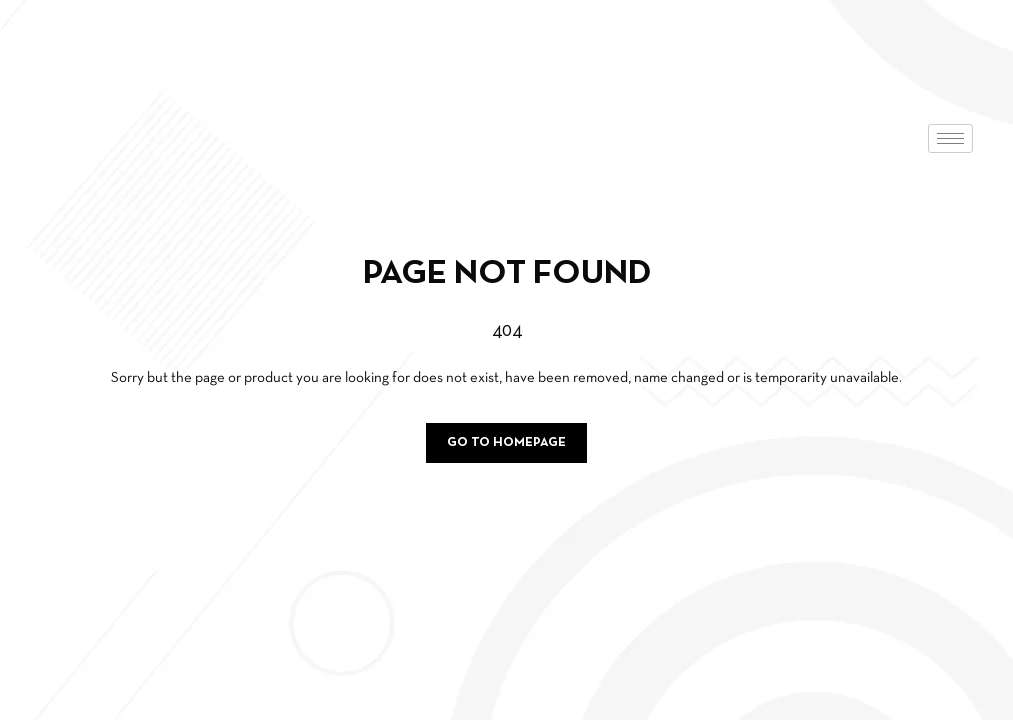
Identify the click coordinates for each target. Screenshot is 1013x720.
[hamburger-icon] (950, 138)
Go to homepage (506, 443)
